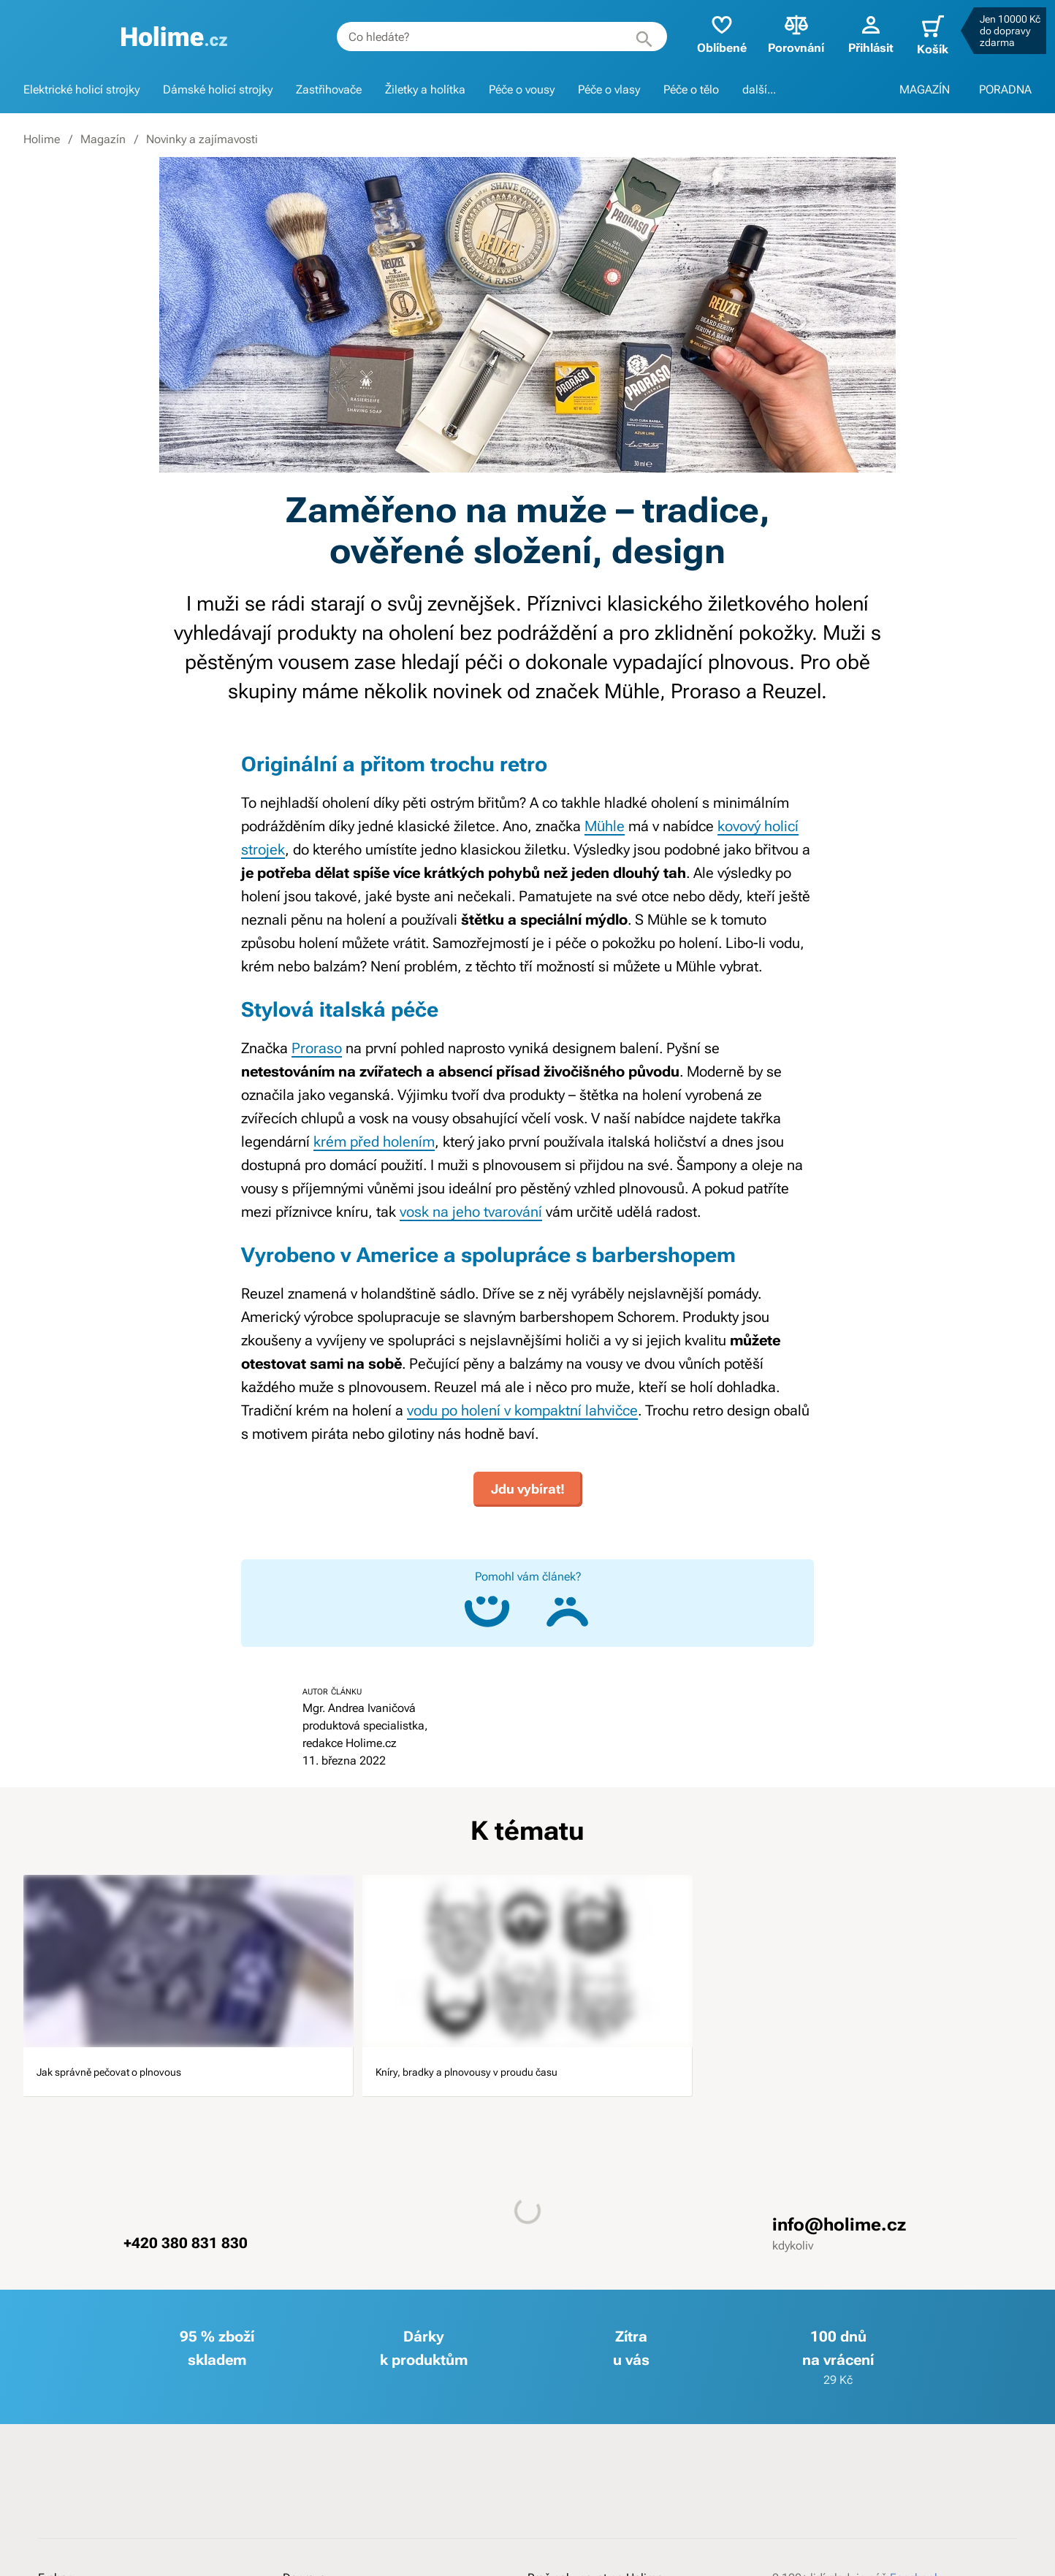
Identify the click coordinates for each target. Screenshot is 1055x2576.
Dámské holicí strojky (218, 89)
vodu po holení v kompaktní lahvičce (522, 1410)
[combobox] (486, 36)
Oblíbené (706, 33)
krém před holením (374, 1141)
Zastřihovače (329, 89)
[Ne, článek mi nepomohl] (567, 1603)
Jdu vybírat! (528, 1480)
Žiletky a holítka (425, 89)
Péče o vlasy (609, 89)
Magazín (103, 139)
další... (759, 89)
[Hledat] (628, 36)
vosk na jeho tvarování (471, 1211)
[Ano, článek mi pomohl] (487, 1603)
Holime (41, 139)
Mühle (604, 826)
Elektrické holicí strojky (81, 89)
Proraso (317, 1048)
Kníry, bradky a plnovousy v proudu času (510, 2079)
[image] (188, 1952)
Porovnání (781, 33)
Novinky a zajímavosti (202, 139)
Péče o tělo (691, 89)
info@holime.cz (839, 2248)
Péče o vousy (522, 89)
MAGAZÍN (924, 89)
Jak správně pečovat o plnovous (161, 2067)
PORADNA (1005, 89)
